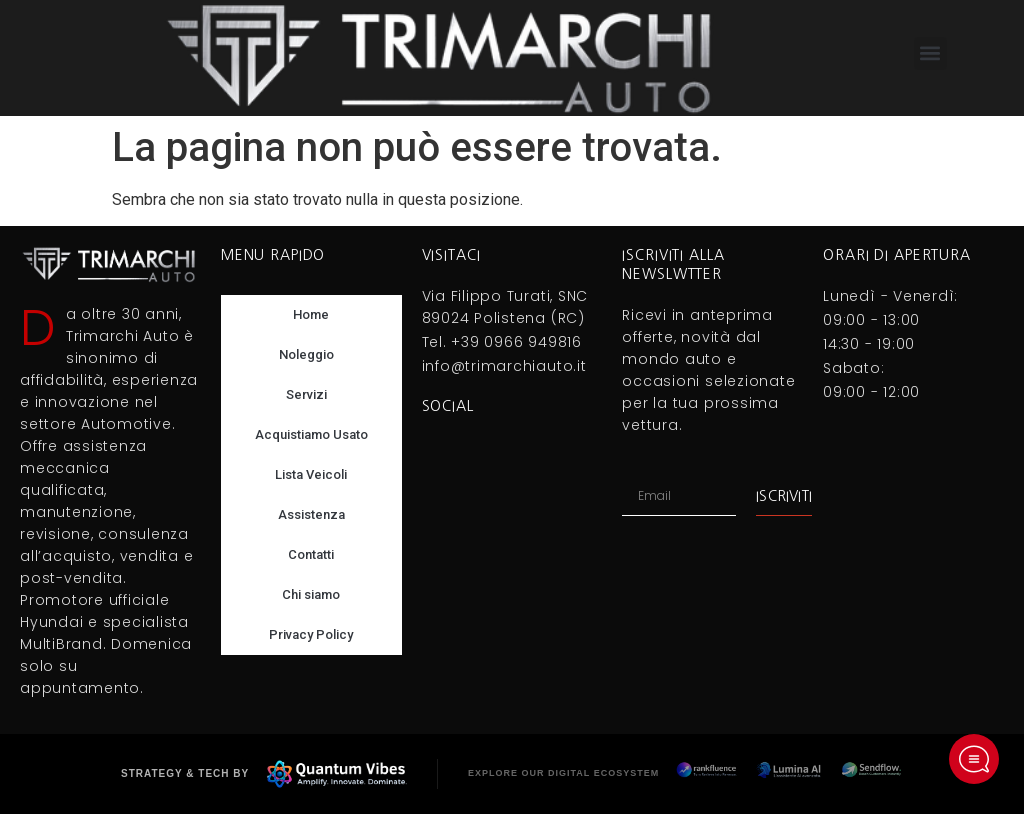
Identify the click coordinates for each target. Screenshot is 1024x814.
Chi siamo (311, 594)
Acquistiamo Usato (311, 434)
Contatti (311, 554)
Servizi (311, 395)
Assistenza (311, 514)
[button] (930, 53)
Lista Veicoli (311, 474)
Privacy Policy (311, 634)
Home (311, 314)
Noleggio (311, 355)
